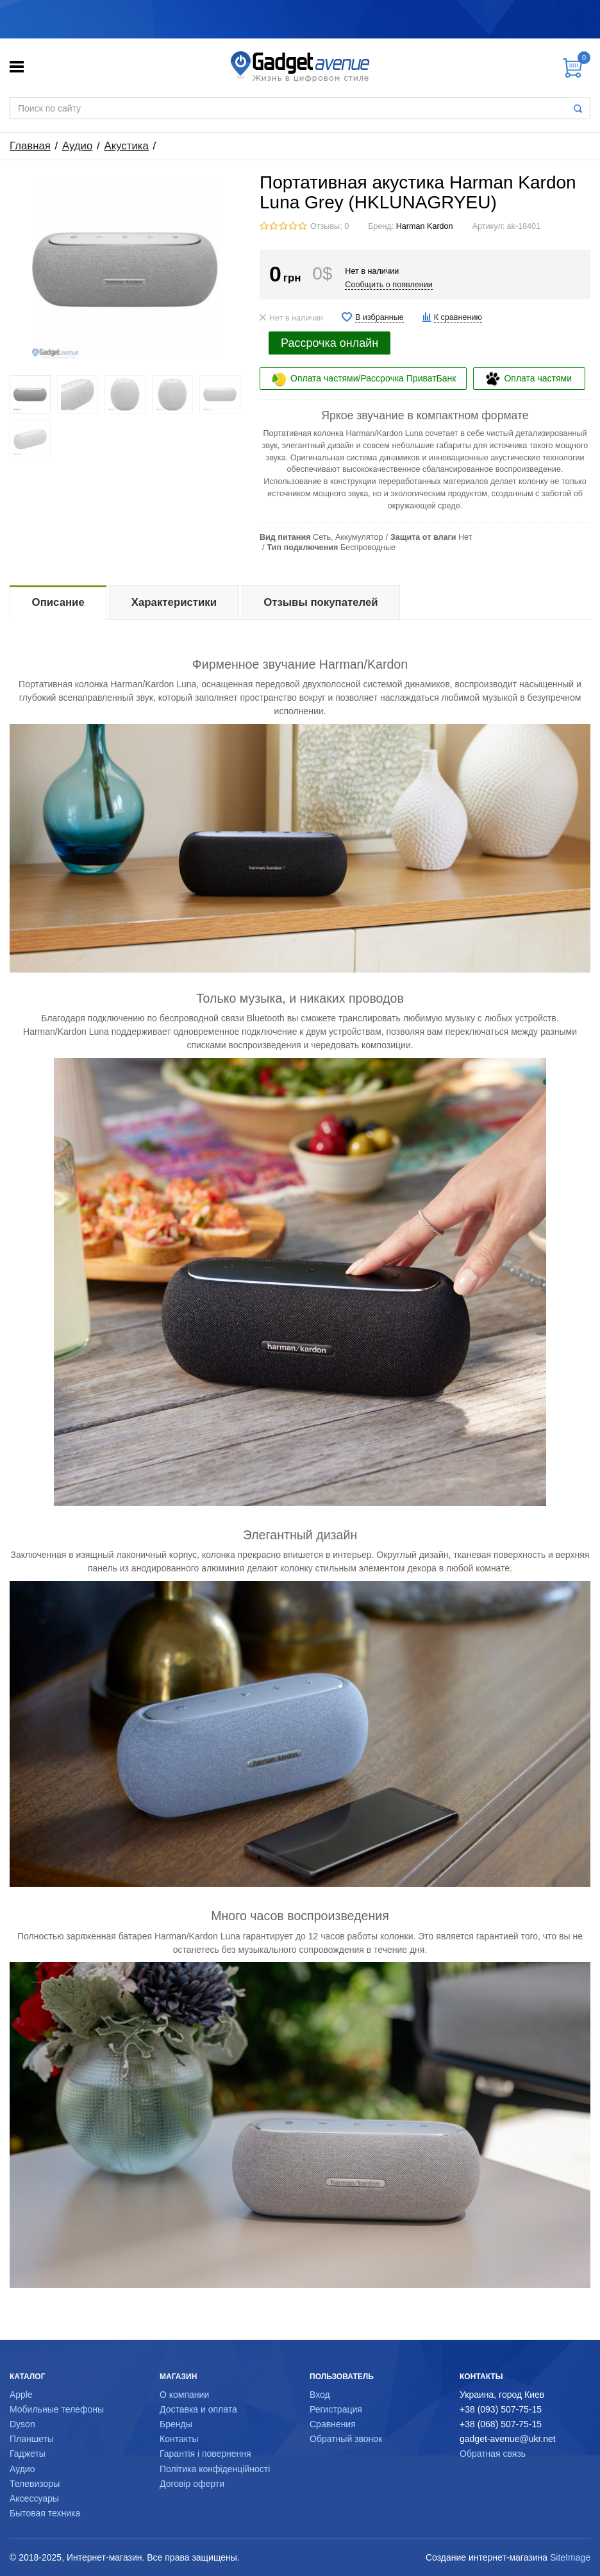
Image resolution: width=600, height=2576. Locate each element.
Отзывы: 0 (329, 226)
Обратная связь (493, 2453)
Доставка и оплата (198, 2409)
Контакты (179, 2439)
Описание (58, 602)
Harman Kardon (424, 226)
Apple (21, 2394)
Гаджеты (28, 2453)
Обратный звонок (346, 2439)
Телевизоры (35, 2484)
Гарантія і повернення (205, 2453)
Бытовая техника (45, 2513)
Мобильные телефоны (57, 2409)
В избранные (379, 317)
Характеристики (174, 602)
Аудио (77, 146)
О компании (184, 2394)
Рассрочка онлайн (329, 343)
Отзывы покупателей (320, 602)
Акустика (126, 146)
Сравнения (333, 2424)
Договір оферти (192, 2484)
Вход (320, 2394)
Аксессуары (34, 2498)
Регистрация (336, 2409)
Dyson (22, 2424)
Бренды (176, 2424)
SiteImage (570, 2557)
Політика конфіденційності (215, 2469)
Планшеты (32, 2439)
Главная (30, 146)
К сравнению (458, 317)
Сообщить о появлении (388, 284)
